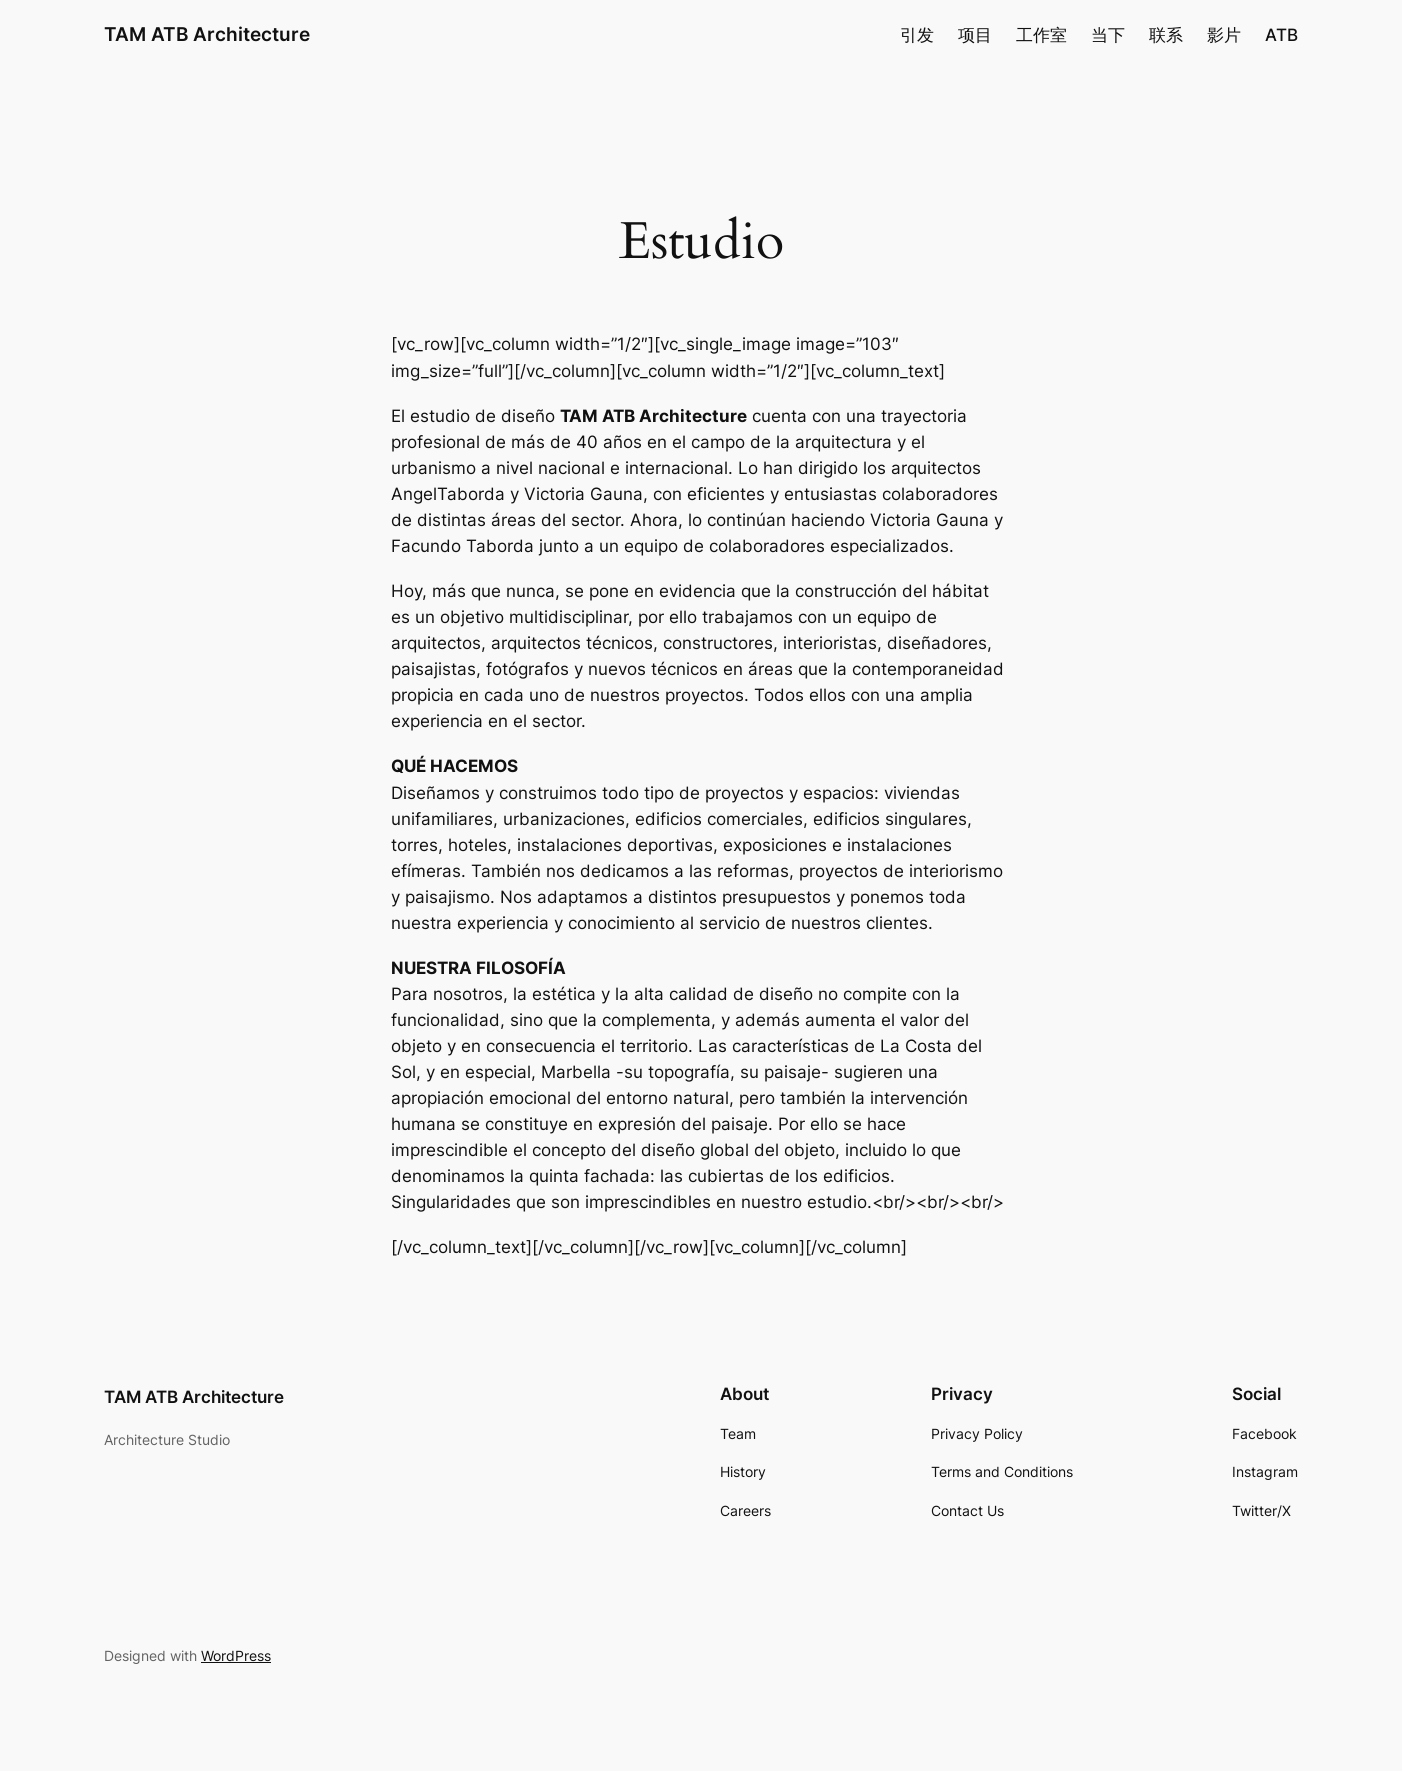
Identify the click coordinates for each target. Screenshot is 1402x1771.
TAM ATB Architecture (207, 34)
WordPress (236, 1655)
